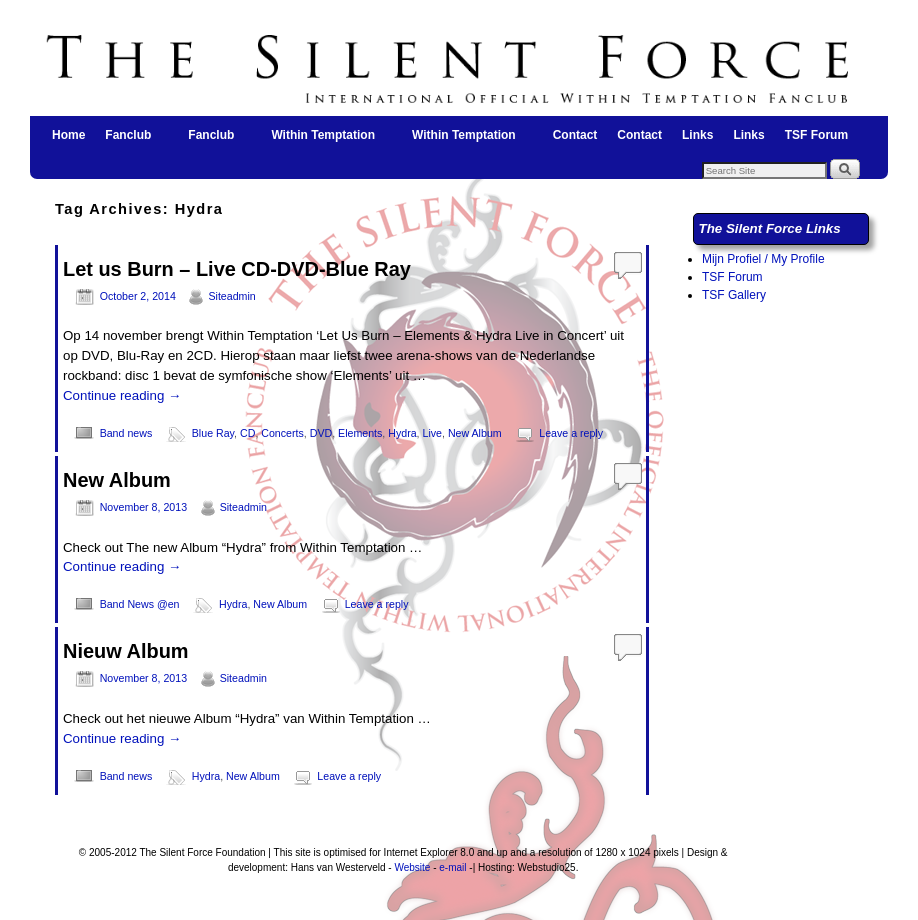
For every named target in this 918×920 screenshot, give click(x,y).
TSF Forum (816, 135)
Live (433, 433)
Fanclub (129, 141)
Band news (126, 433)
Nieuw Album (126, 651)
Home (68, 135)
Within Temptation (324, 141)
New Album (475, 433)
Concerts (282, 433)
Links (697, 135)
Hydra (402, 433)
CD (247, 433)
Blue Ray (213, 433)
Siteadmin (231, 296)
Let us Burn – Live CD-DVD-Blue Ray (237, 269)
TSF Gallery (734, 295)
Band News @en (140, 604)
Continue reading (122, 395)
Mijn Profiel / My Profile (763, 259)
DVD (321, 433)
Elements (360, 433)
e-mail (452, 867)
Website (412, 867)
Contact (575, 135)
